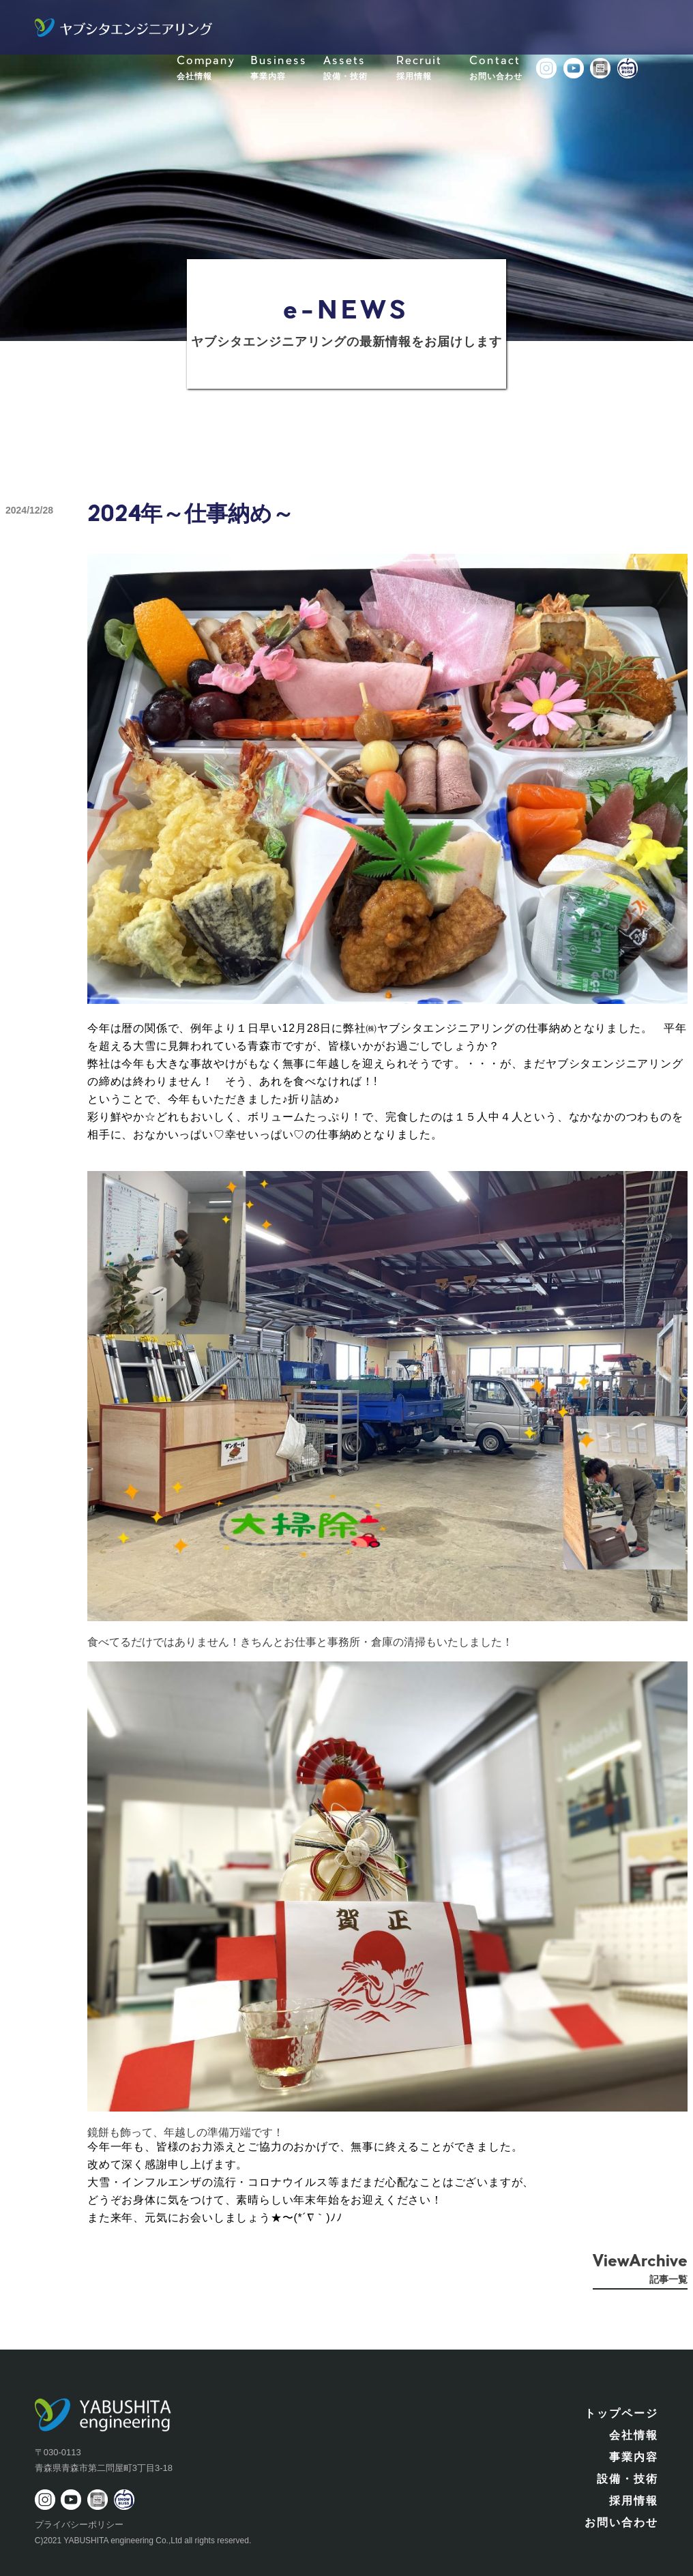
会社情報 (633, 2435)
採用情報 (633, 2500)
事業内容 (633, 2457)
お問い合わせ (621, 2522)
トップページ (621, 2413)
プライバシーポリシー (79, 2524)
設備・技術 (627, 2479)
